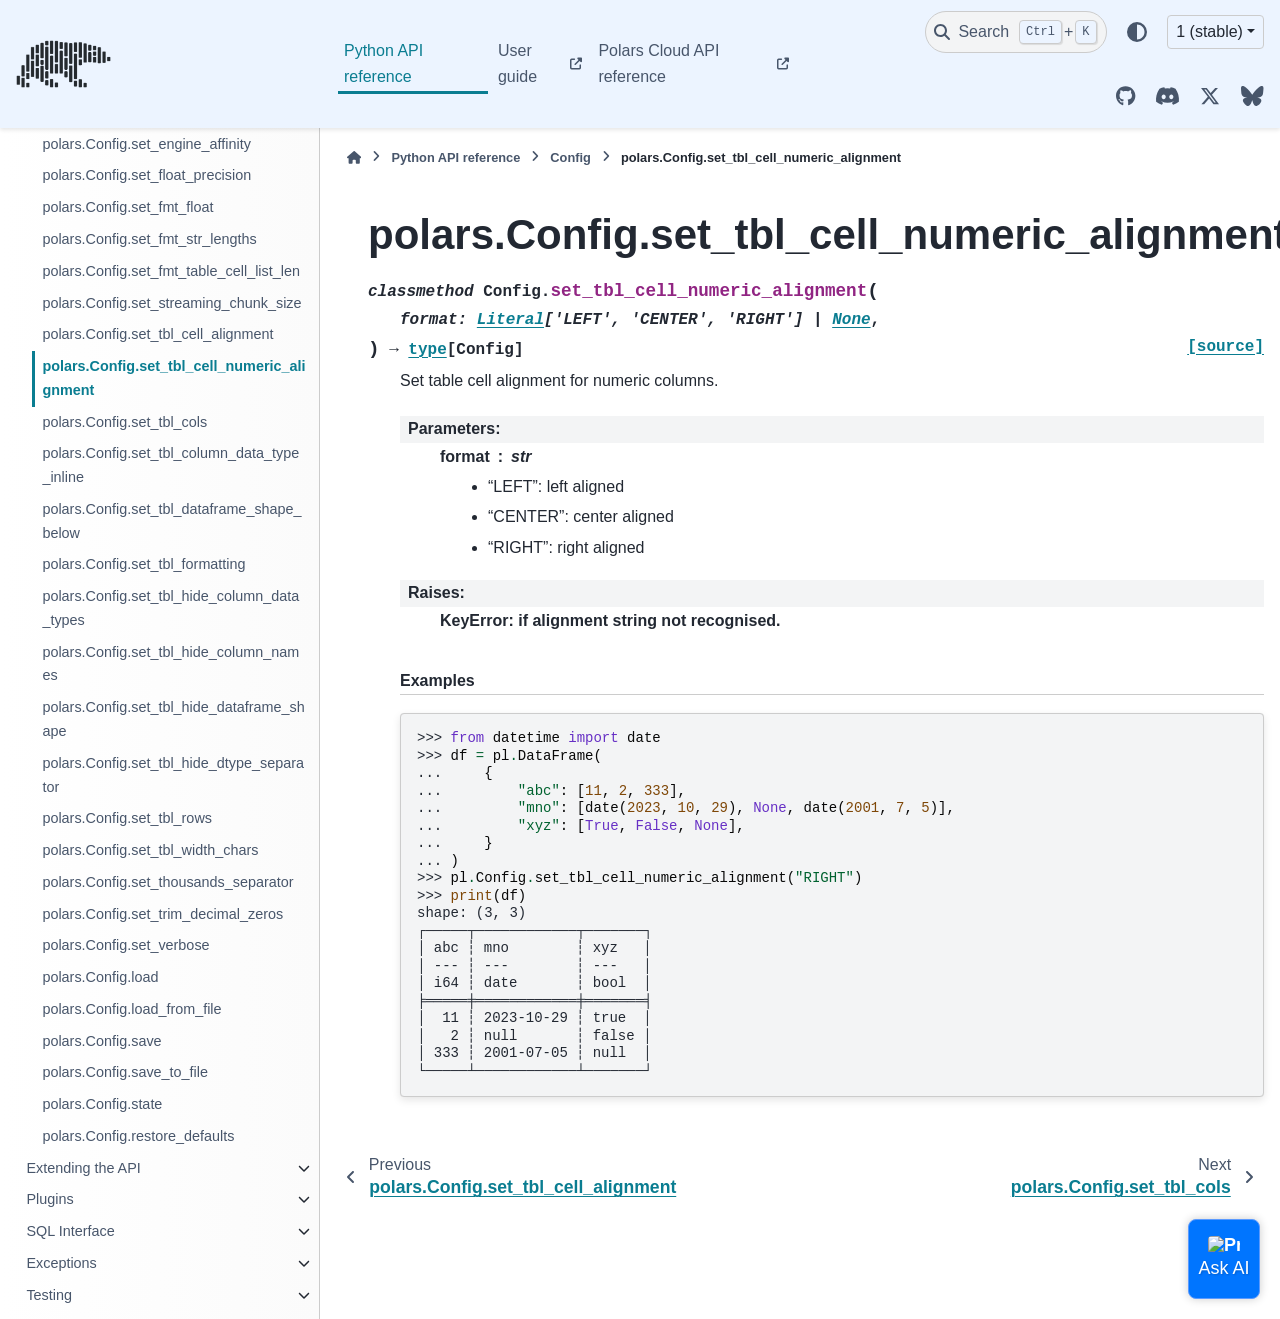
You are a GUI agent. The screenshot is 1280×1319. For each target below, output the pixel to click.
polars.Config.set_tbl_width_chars (150, 850)
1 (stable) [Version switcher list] (1209, 31)
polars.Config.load (100, 977)
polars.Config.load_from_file (131, 1009)
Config (570, 157)
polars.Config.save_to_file (125, 1072)
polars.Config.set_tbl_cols (124, 422)
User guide (517, 63)
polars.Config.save (101, 1041)
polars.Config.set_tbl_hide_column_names (170, 664)
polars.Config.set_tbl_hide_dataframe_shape (173, 719)
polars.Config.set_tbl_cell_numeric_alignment (173, 378)
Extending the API (83, 1168)
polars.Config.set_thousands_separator (167, 882)
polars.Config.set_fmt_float (127, 207)
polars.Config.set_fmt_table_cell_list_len (171, 271)
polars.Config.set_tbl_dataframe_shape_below (171, 521)
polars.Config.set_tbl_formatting (143, 564)
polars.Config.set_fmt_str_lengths (149, 239)
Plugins (49, 1199)
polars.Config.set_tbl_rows (127, 818)
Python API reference (383, 63)
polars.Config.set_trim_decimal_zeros (162, 914)
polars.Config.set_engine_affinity (146, 144)
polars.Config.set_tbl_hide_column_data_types (170, 608)
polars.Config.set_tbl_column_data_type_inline (170, 465)
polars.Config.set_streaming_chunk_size (171, 303)
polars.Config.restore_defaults (138, 1136)
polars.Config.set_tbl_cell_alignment (157, 334)
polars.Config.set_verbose (125, 945)
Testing (49, 1295)
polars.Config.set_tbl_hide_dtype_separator (173, 775)
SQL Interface (70, 1231)
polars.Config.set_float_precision (146, 175)
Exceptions (61, 1263)
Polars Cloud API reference (658, 63)
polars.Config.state (102, 1104)
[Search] (1016, 32)
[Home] (354, 157)
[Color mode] (1137, 32)
